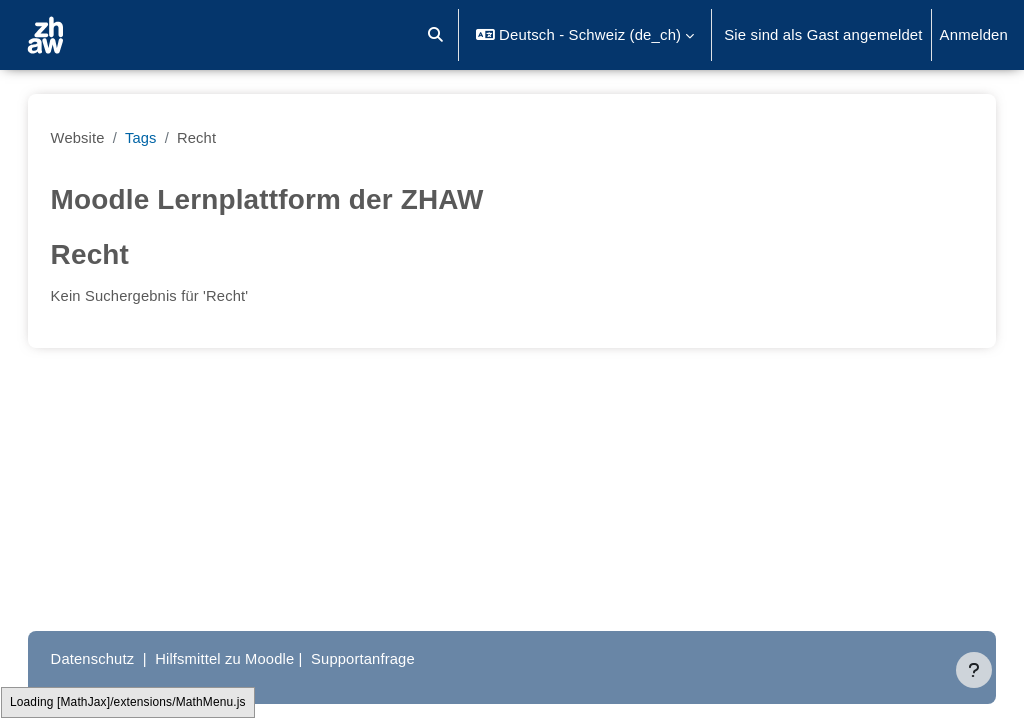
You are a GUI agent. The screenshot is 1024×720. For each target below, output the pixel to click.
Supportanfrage (387, 658)
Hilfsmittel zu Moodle (247, 658)
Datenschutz (113, 658)
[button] (436, 35)
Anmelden (974, 34)
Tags (162, 137)
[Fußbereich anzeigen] (974, 670)
